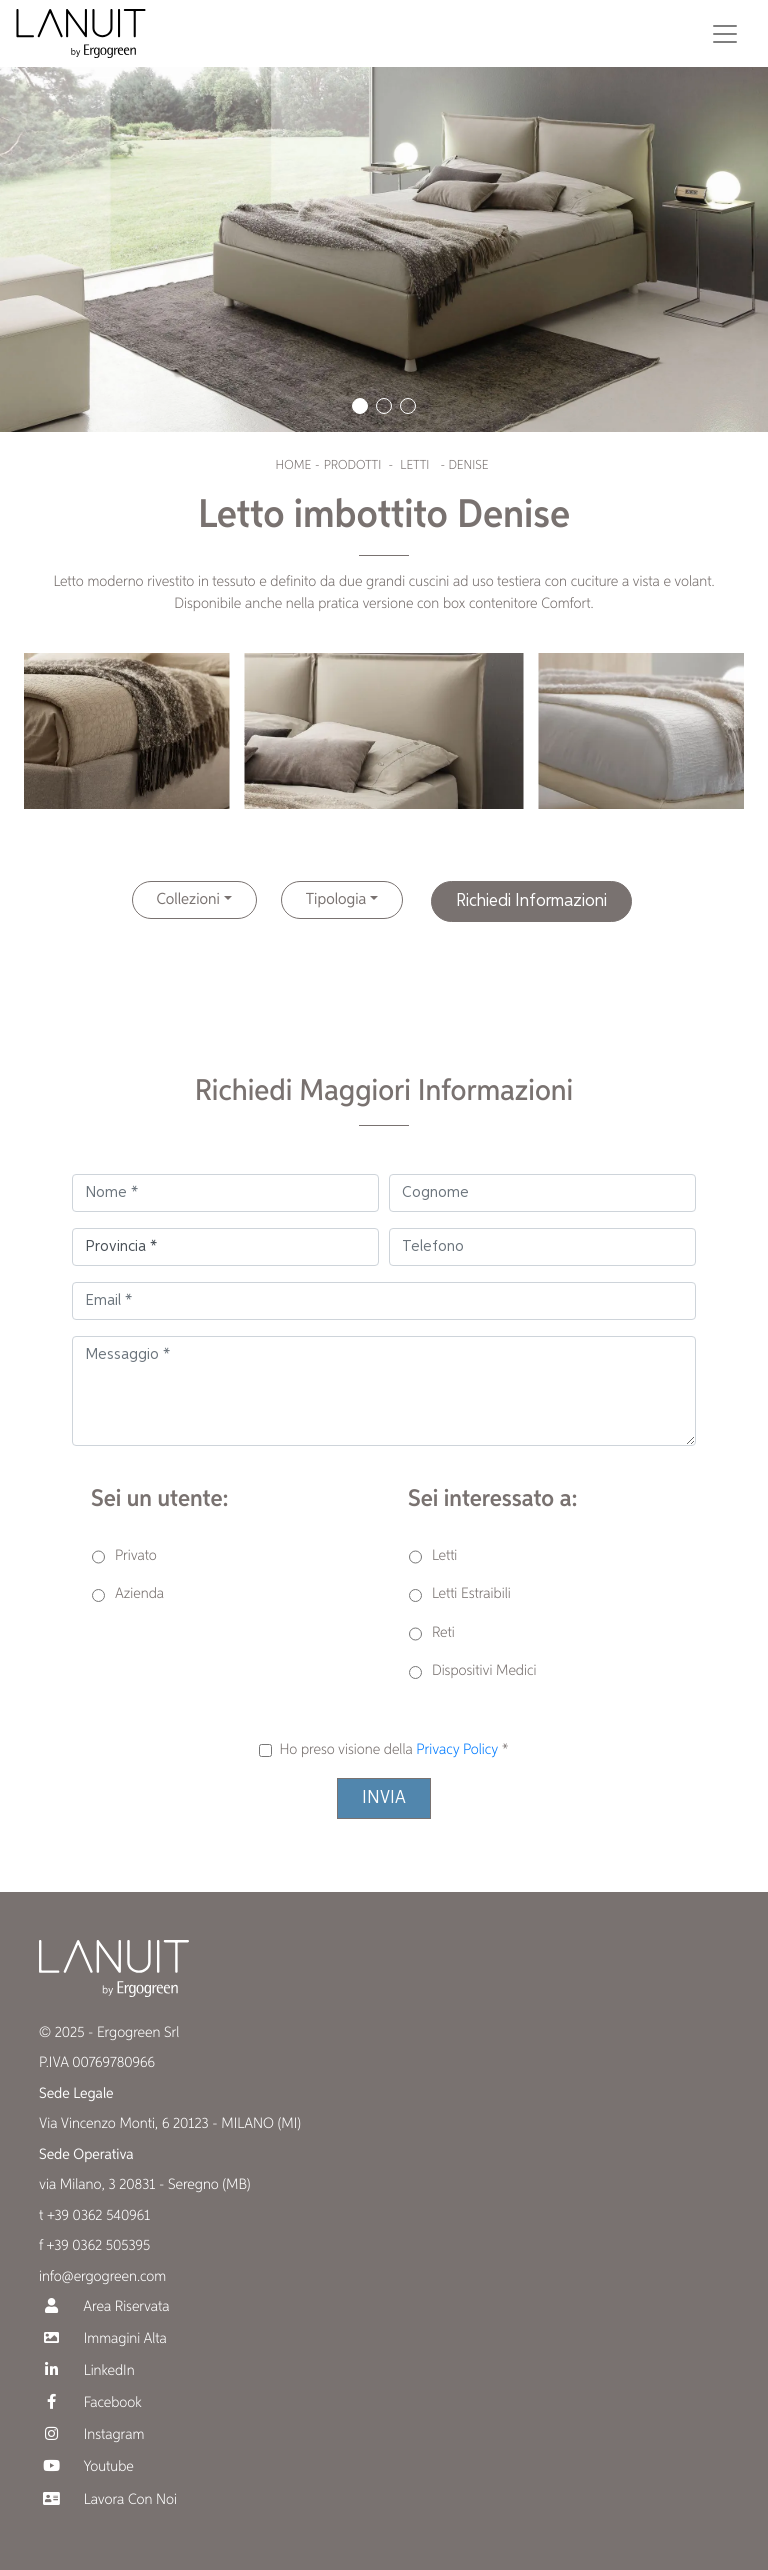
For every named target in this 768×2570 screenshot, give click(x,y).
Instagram (91, 2434)
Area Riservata (104, 2306)
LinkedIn (87, 2370)
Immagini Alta (103, 2338)
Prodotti (353, 465)
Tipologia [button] (336, 900)
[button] (360, 406)
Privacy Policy (457, 1750)
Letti (414, 465)
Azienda (139, 1594)
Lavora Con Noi (108, 2499)
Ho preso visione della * (393, 1750)
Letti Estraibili (471, 1594)
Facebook (90, 2402)
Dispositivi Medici (484, 1671)
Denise (468, 465)
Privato (136, 1556)
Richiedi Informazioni (531, 901)
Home (293, 465)
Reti (443, 1633)
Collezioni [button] (188, 900)
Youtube (86, 2466)
